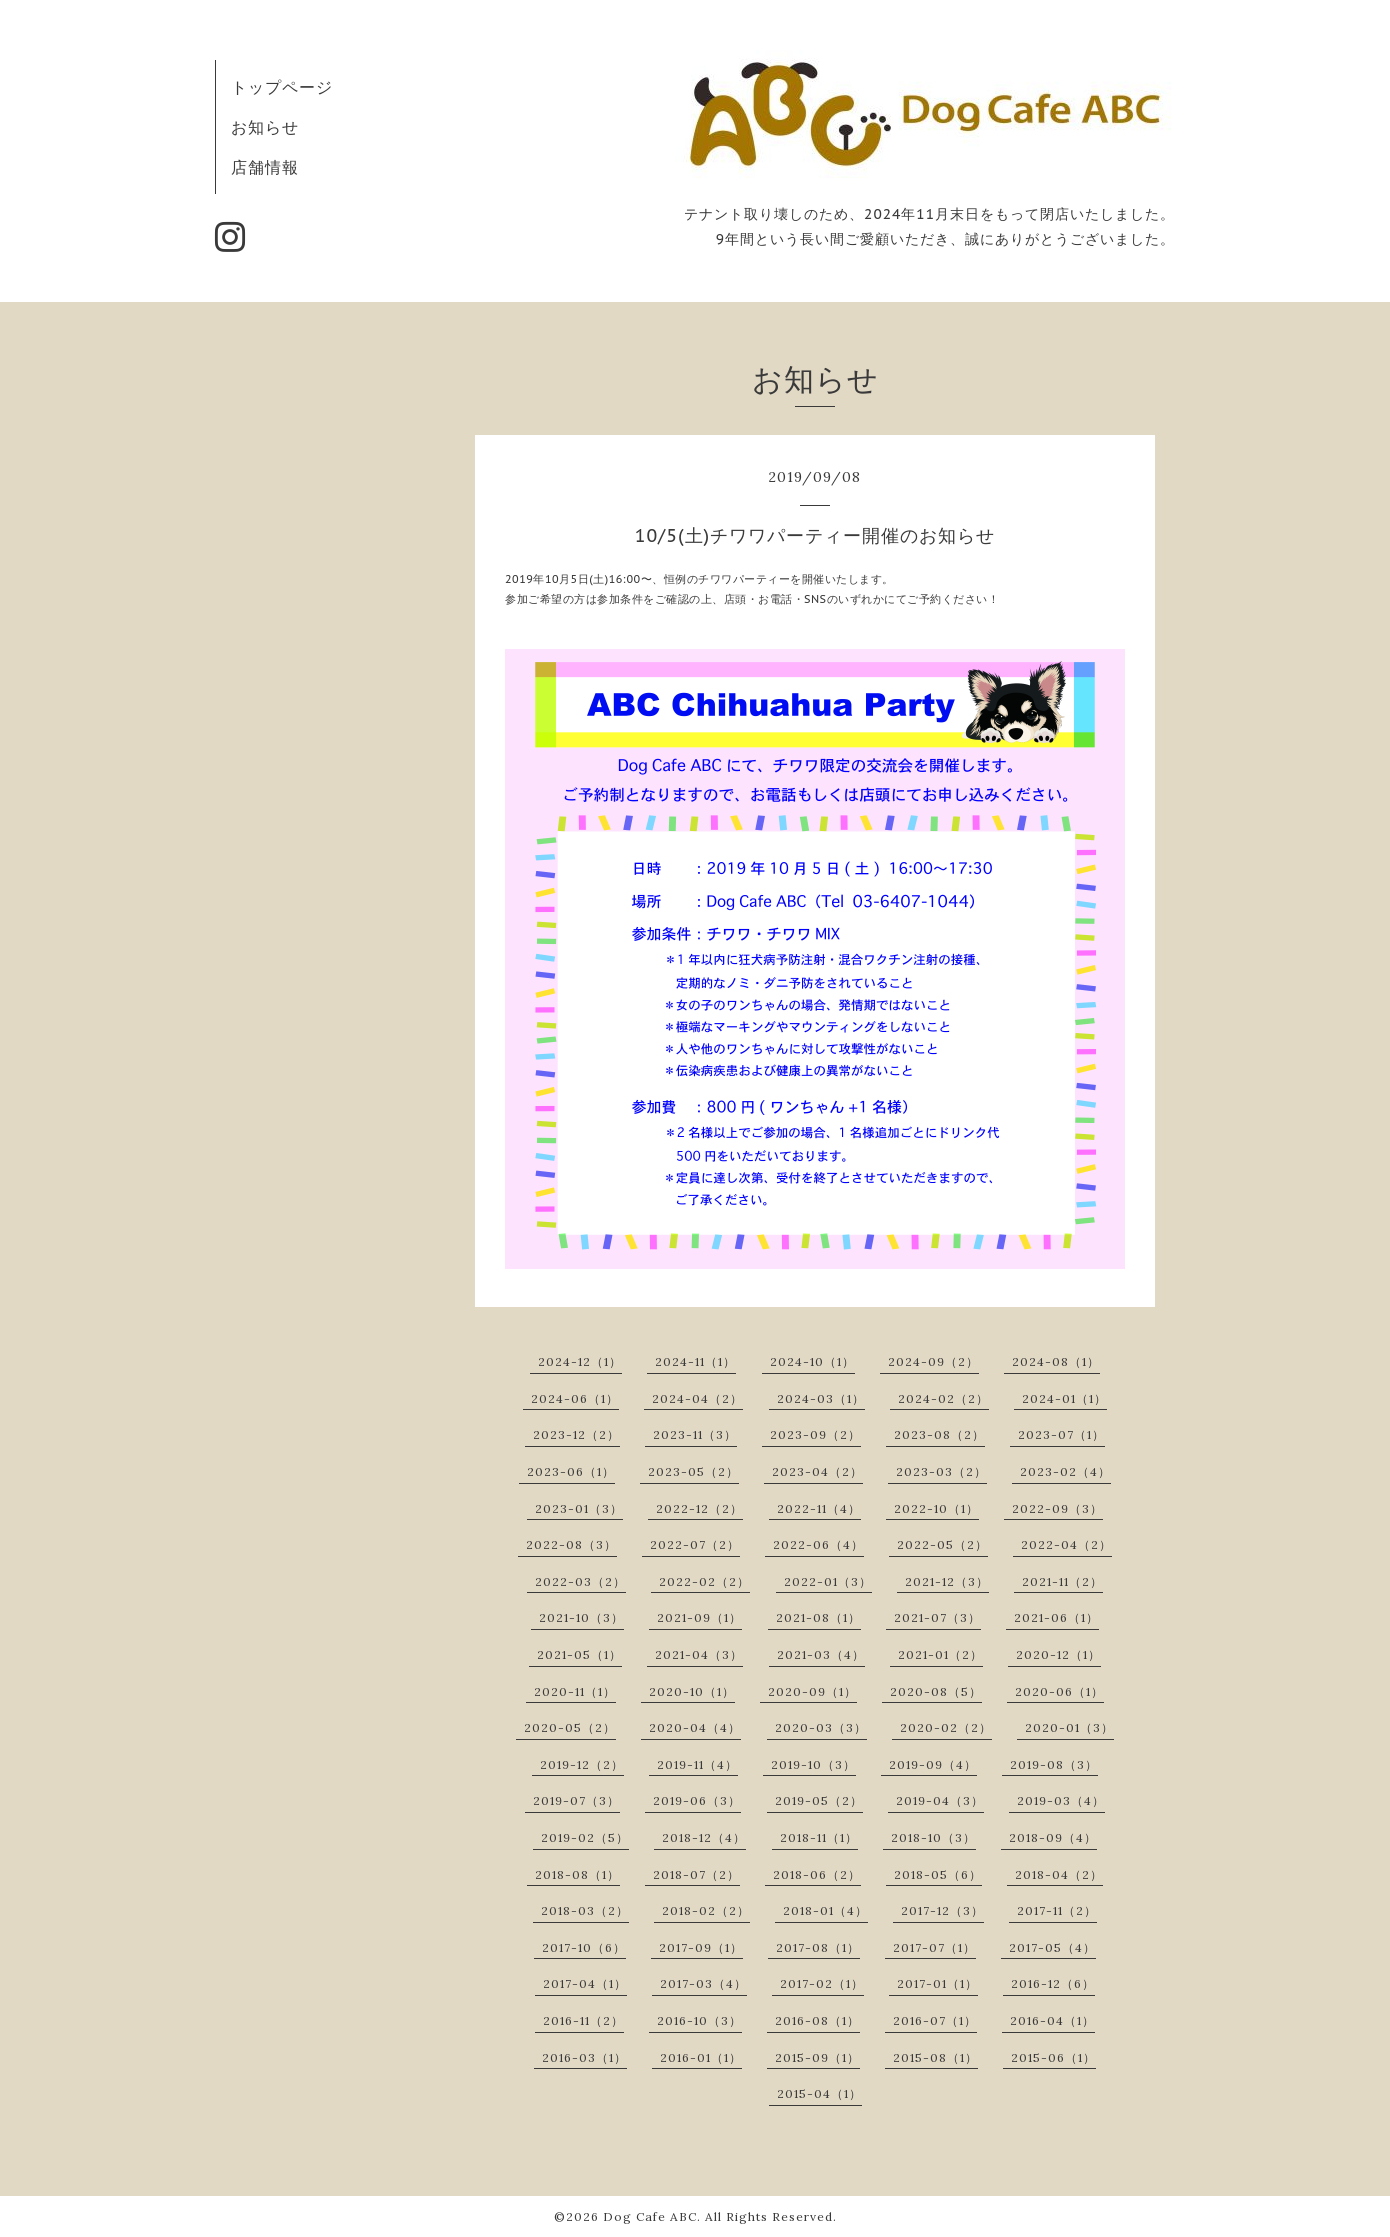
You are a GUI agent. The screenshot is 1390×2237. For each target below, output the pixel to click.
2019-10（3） (813, 1764)
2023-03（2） (941, 1471)
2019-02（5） (585, 1837)
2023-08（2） (939, 1434)
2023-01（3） (579, 1508)
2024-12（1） (580, 1361)
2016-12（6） (1053, 1983)
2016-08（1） (817, 2020)
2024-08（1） (1056, 1361)
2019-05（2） (819, 1800)
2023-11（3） (695, 1434)
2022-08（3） (571, 1544)
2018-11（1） (819, 1837)
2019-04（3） (940, 1800)
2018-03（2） (585, 1910)
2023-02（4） (1065, 1471)
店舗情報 (265, 167)
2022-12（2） (699, 1508)
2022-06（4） (818, 1544)
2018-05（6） (938, 1874)
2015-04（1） (819, 2093)
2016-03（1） (584, 2057)
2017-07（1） (934, 1947)
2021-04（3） (699, 1654)
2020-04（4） (695, 1727)
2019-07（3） (576, 1800)
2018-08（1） (577, 1874)
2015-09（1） (817, 2057)
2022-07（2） (695, 1544)
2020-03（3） (821, 1727)
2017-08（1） (818, 1947)
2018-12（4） (704, 1837)
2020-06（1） (1059, 1691)
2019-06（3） (697, 1800)
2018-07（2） (696, 1874)
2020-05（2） (570, 1727)
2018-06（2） (817, 1874)
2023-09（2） (815, 1434)
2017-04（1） (585, 1983)
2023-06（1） (571, 1471)
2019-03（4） (1061, 1800)
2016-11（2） (583, 2020)
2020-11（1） (575, 1691)
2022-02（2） (704, 1581)
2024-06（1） (575, 1398)
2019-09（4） (933, 1764)
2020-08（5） (936, 1691)
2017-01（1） (937, 1983)
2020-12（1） (1058, 1654)
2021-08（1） (818, 1617)
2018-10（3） (933, 1837)
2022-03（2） (580, 1581)
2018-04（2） (1059, 1874)
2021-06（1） (1056, 1617)
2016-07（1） (935, 2020)
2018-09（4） (1053, 1837)
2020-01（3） (1069, 1727)
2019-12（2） (582, 1764)
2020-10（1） (692, 1691)
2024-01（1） (1064, 1398)
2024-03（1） (821, 1398)
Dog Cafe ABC (650, 2216)
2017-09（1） (701, 1947)
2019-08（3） (1054, 1764)
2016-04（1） (1052, 2020)
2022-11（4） (819, 1508)
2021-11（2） (1062, 1581)
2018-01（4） (825, 1910)
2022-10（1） (936, 1508)
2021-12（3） (947, 1581)
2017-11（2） (1057, 1910)
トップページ (282, 87)
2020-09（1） (812, 1691)
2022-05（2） (942, 1544)
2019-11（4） (697, 1764)
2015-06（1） (1053, 2057)
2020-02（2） (946, 1727)
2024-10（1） (812, 1361)
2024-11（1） (695, 1361)
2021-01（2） (940, 1654)
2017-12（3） (942, 1910)
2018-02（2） (706, 1910)
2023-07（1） (1061, 1434)
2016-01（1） (701, 2057)
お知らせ (265, 127)
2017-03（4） (703, 1983)
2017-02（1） (822, 1983)
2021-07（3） (937, 1617)
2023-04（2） (817, 1471)
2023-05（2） (693, 1471)
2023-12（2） (576, 1434)
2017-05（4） (1052, 1947)
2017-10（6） (584, 1947)
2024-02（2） (943, 1398)
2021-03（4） (821, 1654)
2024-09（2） (933, 1361)
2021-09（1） (699, 1617)
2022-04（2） (1066, 1544)
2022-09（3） (1057, 1508)
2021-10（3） (581, 1617)
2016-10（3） (699, 2020)
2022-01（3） (828, 1581)
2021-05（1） (579, 1654)
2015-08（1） (935, 2057)
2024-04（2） (697, 1398)
